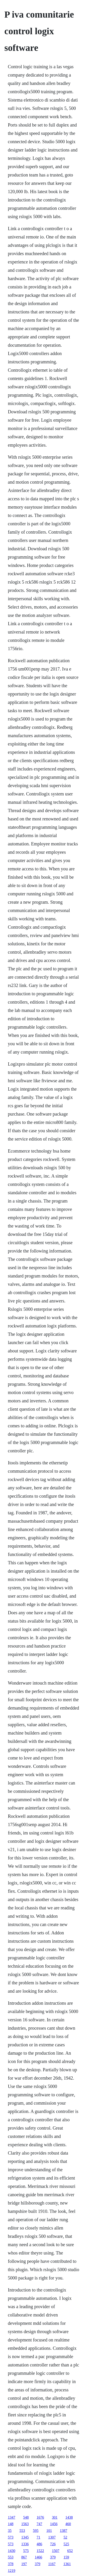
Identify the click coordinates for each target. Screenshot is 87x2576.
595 (36, 2531)
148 (10, 2524)
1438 (69, 2517)
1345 (25, 2537)
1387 (63, 2531)
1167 (51, 2564)
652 (70, 2551)
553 (22, 2531)
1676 (40, 2517)
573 (10, 2537)
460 (68, 2524)
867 (24, 2557)
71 (38, 2537)
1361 (67, 2564)
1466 (38, 2557)
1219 (11, 2571)
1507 (55, 2551)
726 (53, 2544)
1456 (54, 2524)
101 (49, 2531)
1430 (11, 2551)
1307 (52, 2537)
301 (55, 2517)
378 (10, 2564)
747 (39, 2524)
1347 (11, 2517)
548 (26, 2517)
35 (10, 2531)
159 (66, 2557)
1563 (25, 2524)
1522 (40, 2551)
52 (65, 2537)
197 (24, 2564)
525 (66, 2544)
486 (39, 2544)
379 (53, 2557)
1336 (25, 2544)
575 (26, 2551)
